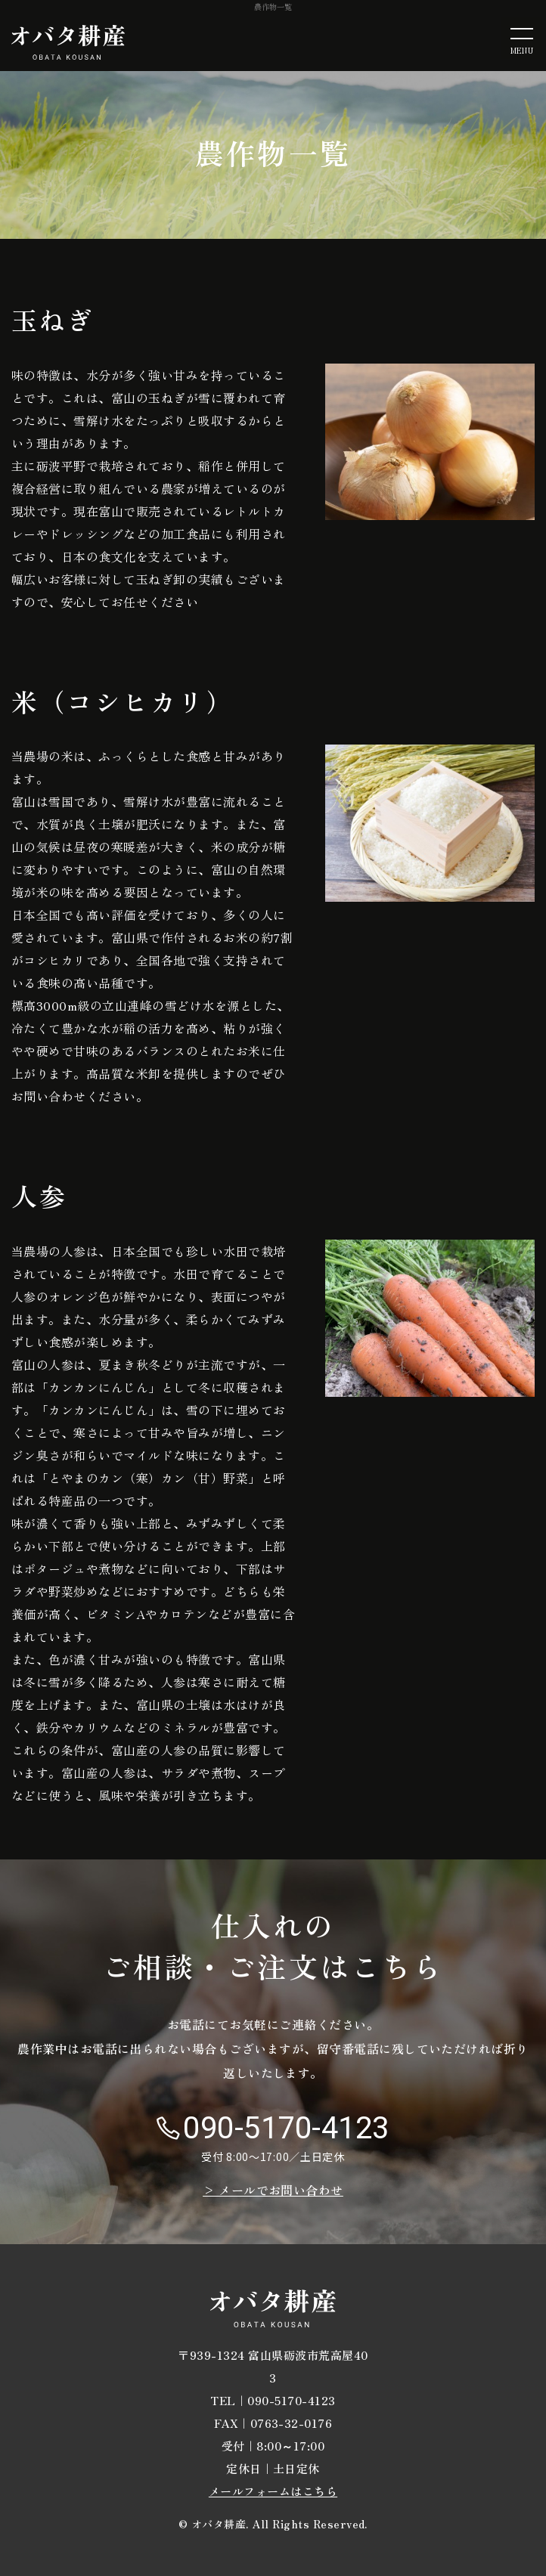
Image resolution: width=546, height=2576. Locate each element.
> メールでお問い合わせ (273, 2189)
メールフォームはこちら (273, 2491)
